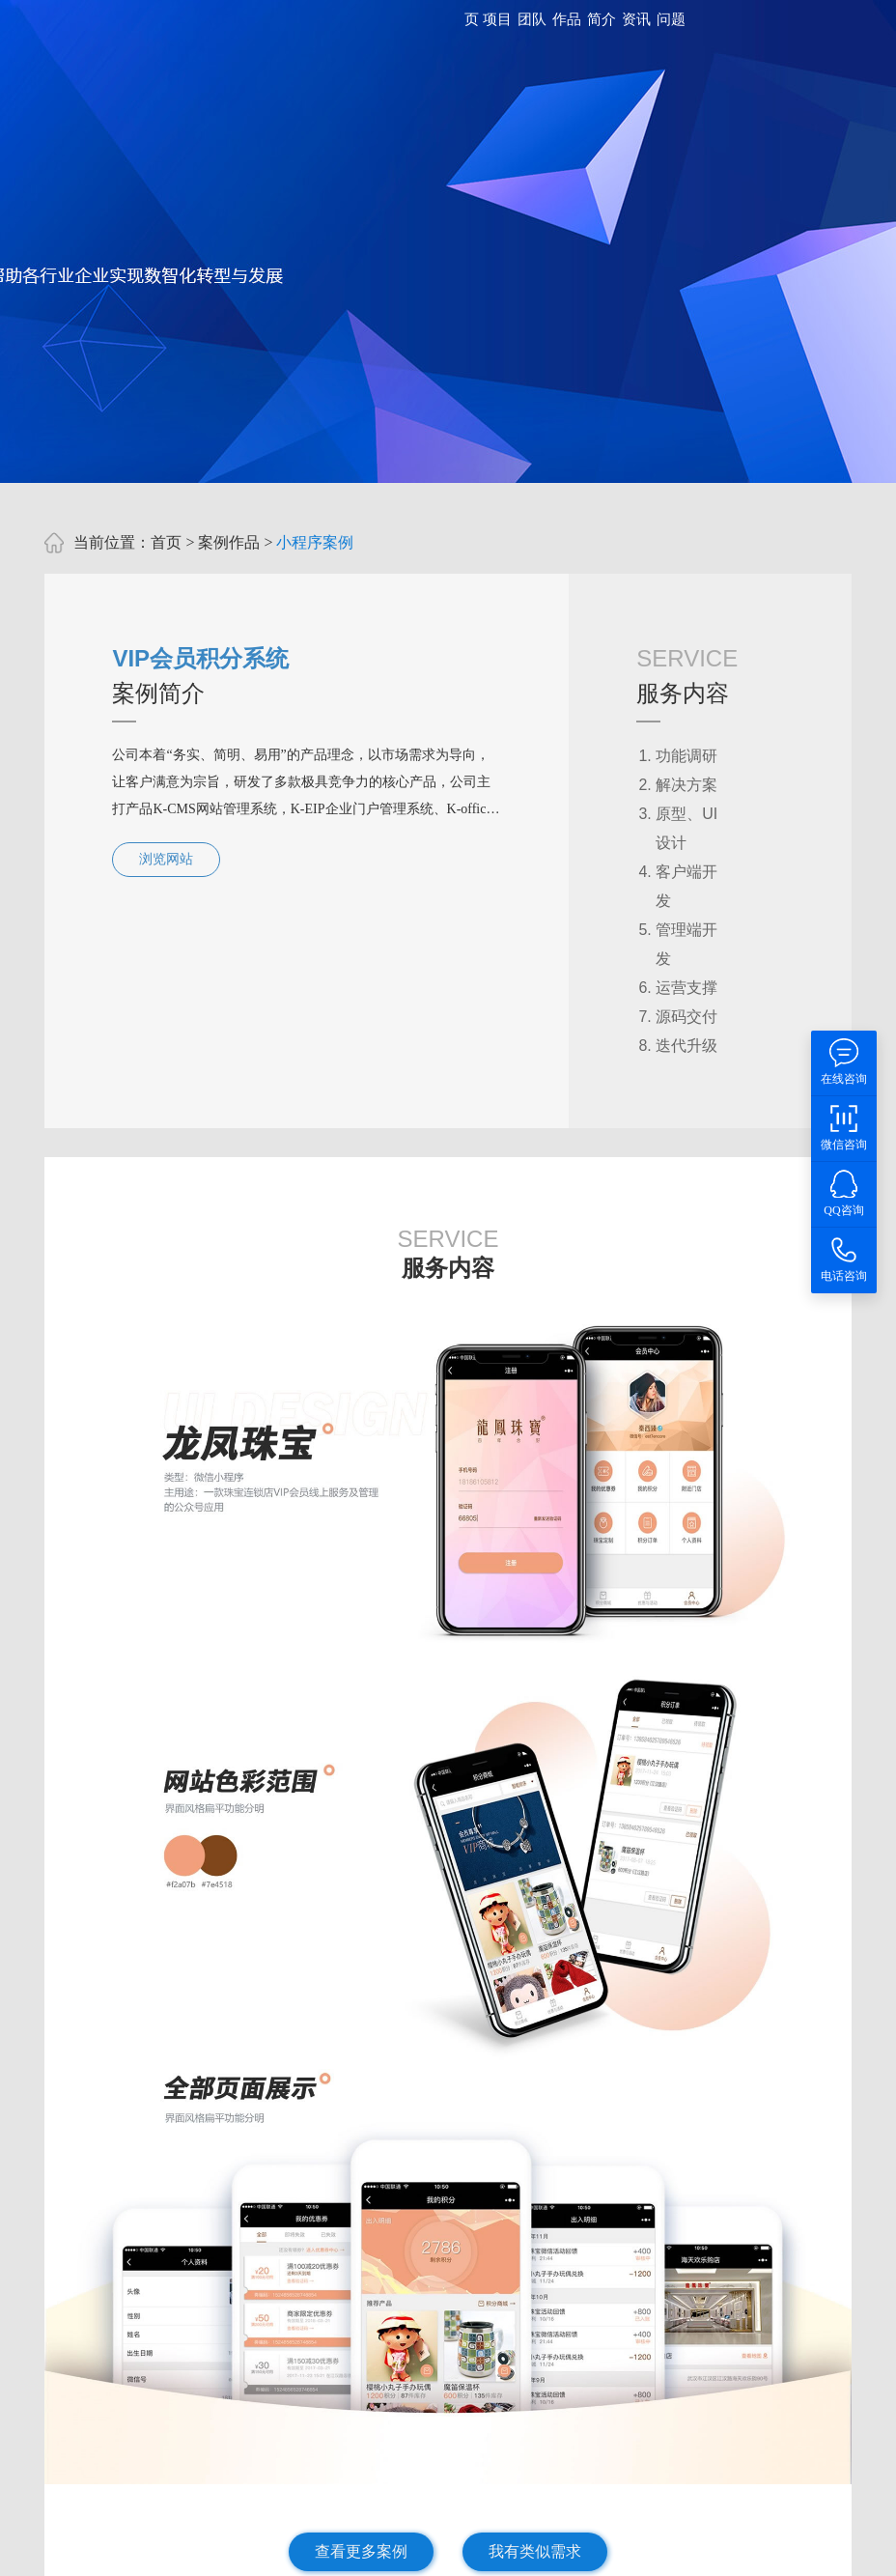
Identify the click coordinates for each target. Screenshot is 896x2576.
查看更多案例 (361, 2551)
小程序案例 (314, 542)
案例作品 (229, 542)
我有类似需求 (535, 2551)
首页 (166, 542)
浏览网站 (166, 859)
